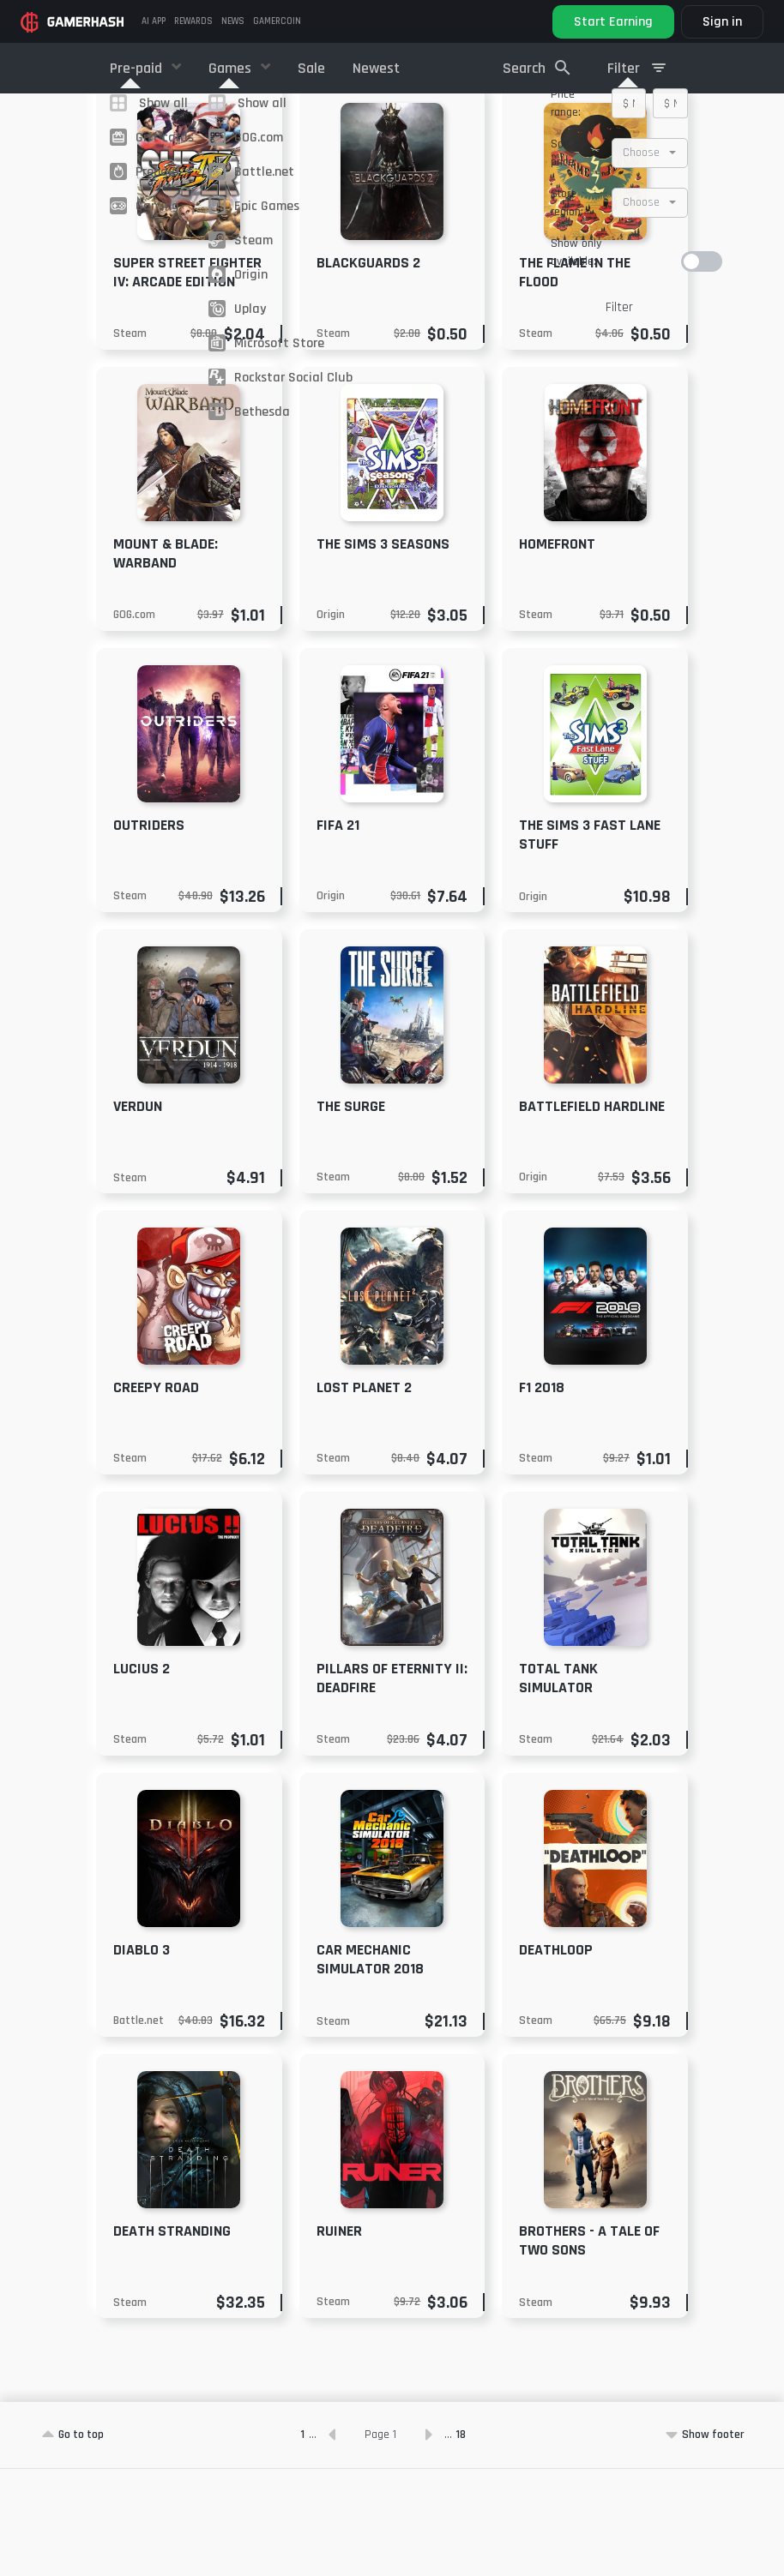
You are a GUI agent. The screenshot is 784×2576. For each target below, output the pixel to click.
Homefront (557, 651)
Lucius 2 (141, 1776)
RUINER (339, 2338)
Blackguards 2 (368, 370)
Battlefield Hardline (592, 1213)
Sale (311, 68)
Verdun (137, 1213)
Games (231, 68)
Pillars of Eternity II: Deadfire (392, 1785)
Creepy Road (156, 1494)
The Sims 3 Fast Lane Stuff (589, 941)
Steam (130, 440)
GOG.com (134, 722)
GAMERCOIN (277, 21)
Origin (331, 722)
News (232, 21)
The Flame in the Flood (574, 379)
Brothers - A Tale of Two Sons (589, 2347)
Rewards (193, 21)
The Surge (351, 1213)
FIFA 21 (338, 932)
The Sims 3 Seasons (383, 651)
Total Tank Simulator (558, 1785)
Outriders (148, 932)
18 (461, 2541)
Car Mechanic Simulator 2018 (370, 2066)
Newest (376, 68)
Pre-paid (138, 68)
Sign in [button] (722, 22)
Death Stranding (172, 2338)
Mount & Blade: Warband (165, 660)
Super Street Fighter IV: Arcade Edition (187, 379)
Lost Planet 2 (364, 1494)
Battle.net (138, 2127)
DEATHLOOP (556, 2057)
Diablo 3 (141, 2057)
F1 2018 (541, 1494)
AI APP (154, 21)
